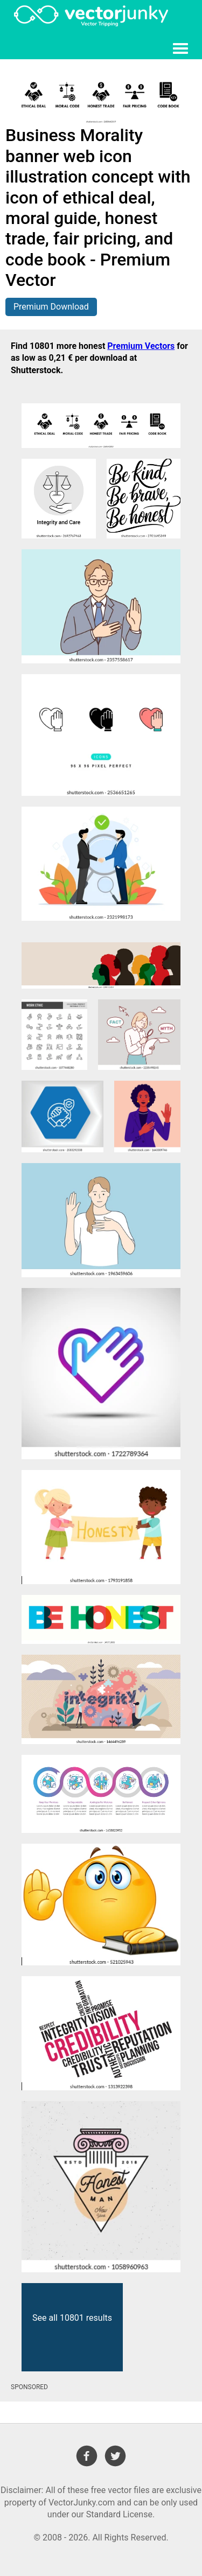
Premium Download (51, 307)
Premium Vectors (141, 346)
